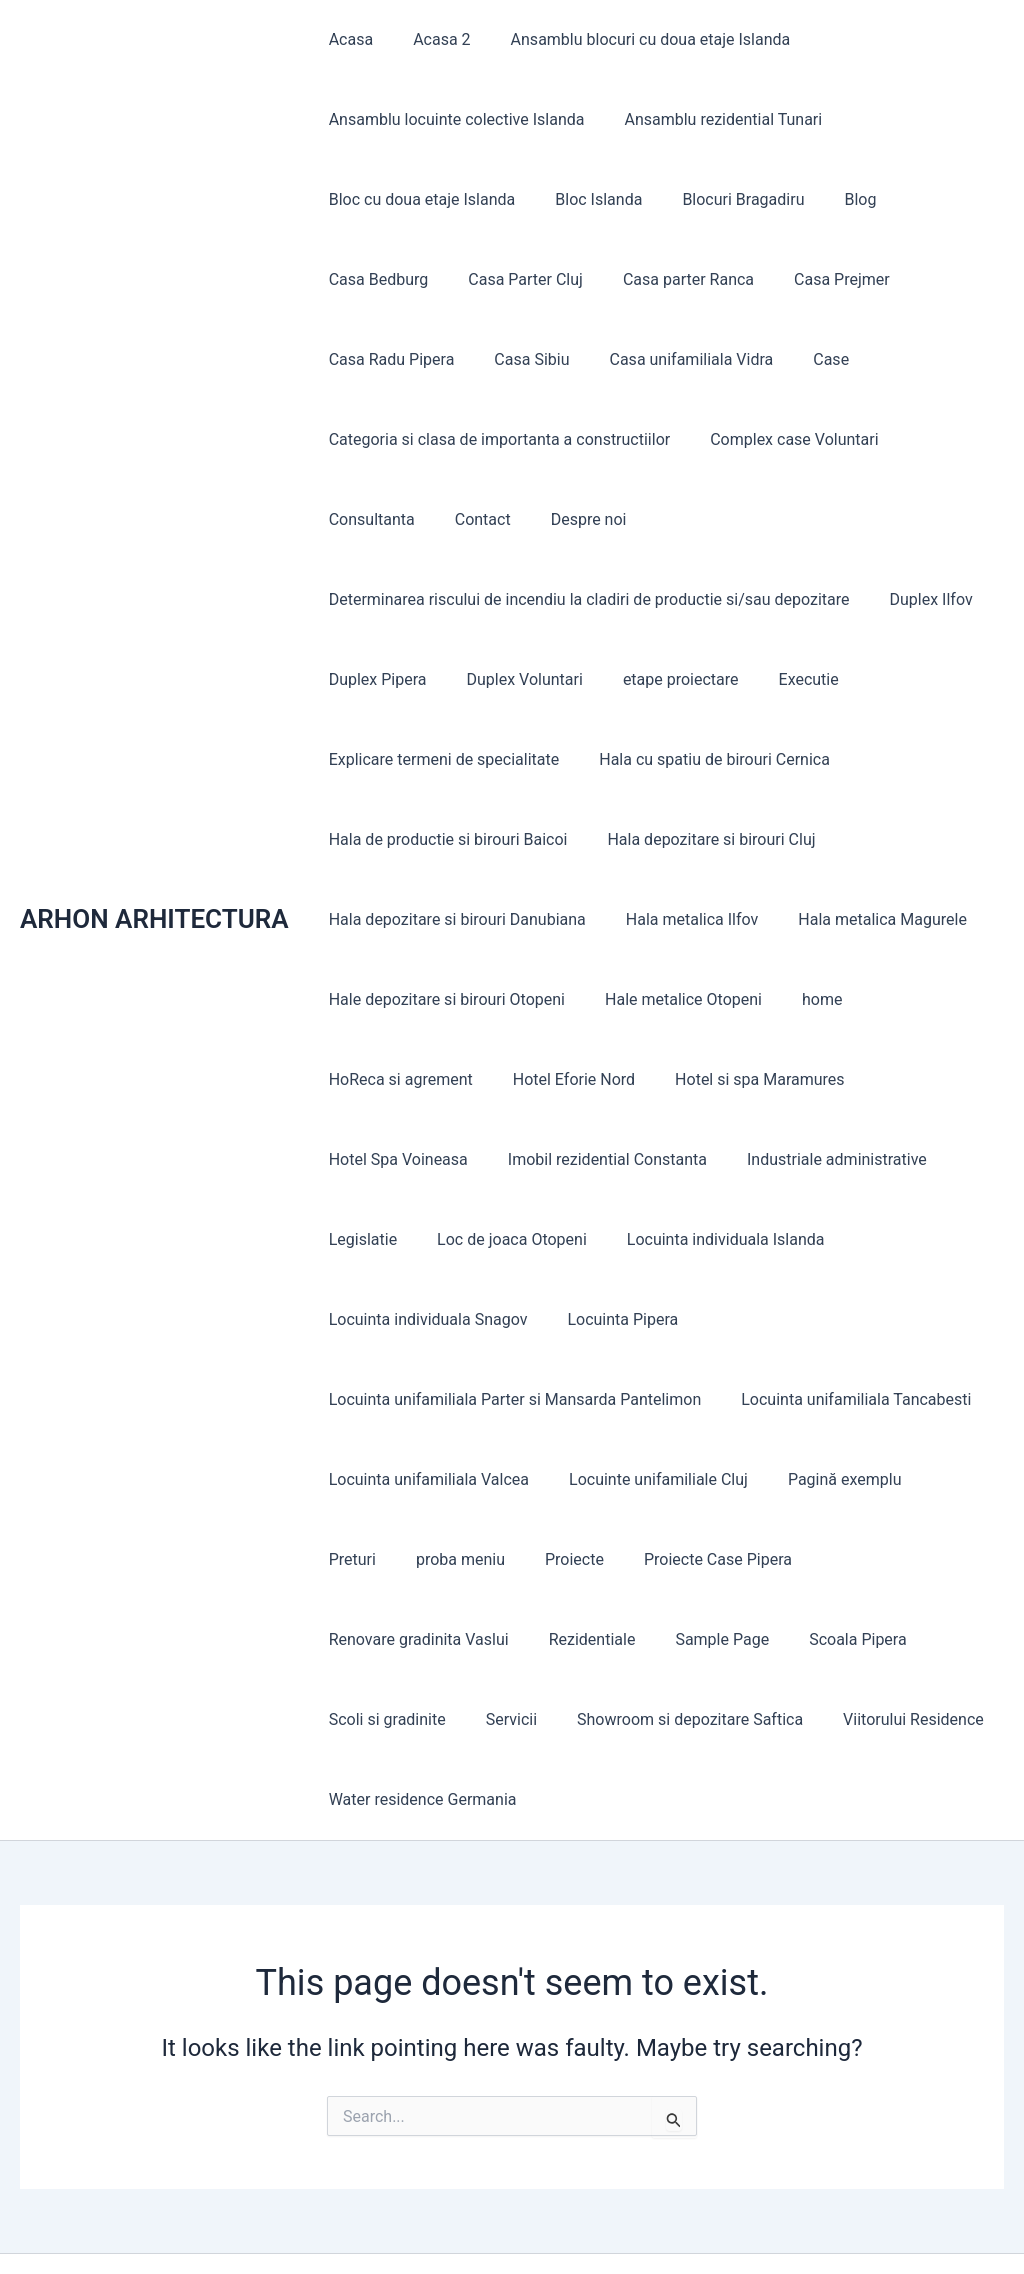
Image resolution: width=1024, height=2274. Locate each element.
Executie (781, 679)
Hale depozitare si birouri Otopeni (443, 999)
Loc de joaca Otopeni (500, 1239)
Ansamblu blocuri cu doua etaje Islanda (631, 39)
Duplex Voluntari (513, 679)
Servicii (873, 1639)
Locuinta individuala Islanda (706, 1239)
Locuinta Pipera (610, 1319)
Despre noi (451, 519)
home (802, 999)
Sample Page (490, 1639)
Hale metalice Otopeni (671, 999)
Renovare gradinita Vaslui (807, 1559)
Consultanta (942, 439)
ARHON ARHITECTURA (154, 879)
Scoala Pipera (618, 1639)
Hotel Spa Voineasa (394, 1159)
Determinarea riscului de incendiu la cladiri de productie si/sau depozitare (585, 599)
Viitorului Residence (653, 1719)
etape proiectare (661, 679)
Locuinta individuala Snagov (424, 1319)
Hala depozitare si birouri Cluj (699, 839)
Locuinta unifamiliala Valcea (425, 1479)
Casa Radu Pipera (825, 279)
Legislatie (359, 1239)
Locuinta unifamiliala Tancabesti (844, 1399)
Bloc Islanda (586, 199)
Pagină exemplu (825, 1479)
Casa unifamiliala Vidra (514, 359)
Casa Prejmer (682, 279)
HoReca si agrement (397, 1079)
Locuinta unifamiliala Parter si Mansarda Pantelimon (511, 1399)
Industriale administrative (817, 1159)
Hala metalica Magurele (862, 919)
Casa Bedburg (930, 199)
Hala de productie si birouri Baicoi (444, 839)
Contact (353, 519)
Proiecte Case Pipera (611, 1559)
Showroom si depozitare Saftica (438, 1719)
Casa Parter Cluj (382, 279)
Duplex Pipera (374, 679)
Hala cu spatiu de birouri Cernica (702, 759)
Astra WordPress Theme (707, 2223)
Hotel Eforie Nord (562, 1079)
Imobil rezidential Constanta (595, 1159)
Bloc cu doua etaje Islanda (418, 199)
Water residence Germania (849, 1719)
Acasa (347, 39)
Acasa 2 (429, 39)
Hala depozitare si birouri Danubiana (453, 919)
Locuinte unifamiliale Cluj (646, 1479)
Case (646, 359)
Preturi (936, 1479)
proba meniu (369, 1559)
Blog (832, 199)
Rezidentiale (368, 1639)
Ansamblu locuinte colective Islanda (453, 119)
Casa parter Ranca (536, 279)
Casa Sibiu (362, 359)
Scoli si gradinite (757, 1639)
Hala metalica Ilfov (680, 919)
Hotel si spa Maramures (740, 1079)
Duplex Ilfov (919, 599)
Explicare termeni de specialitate (440, 759)
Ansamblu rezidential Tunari (711, 119)
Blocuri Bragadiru (723, 199)
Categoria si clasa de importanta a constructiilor (496, 439)
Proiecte (475, 1559)
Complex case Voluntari (782, 439)
